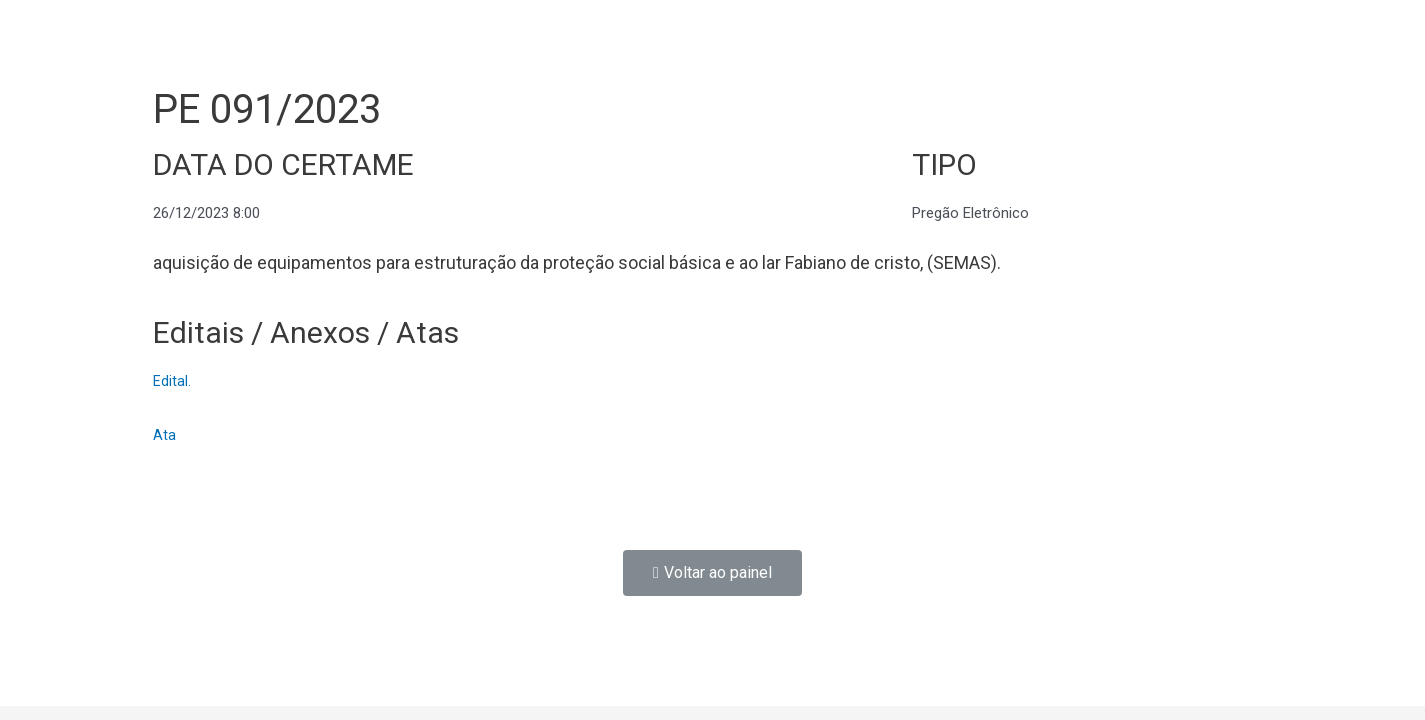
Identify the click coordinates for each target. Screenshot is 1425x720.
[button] (712, 573)
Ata (164, 435)
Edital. (172, 381)
